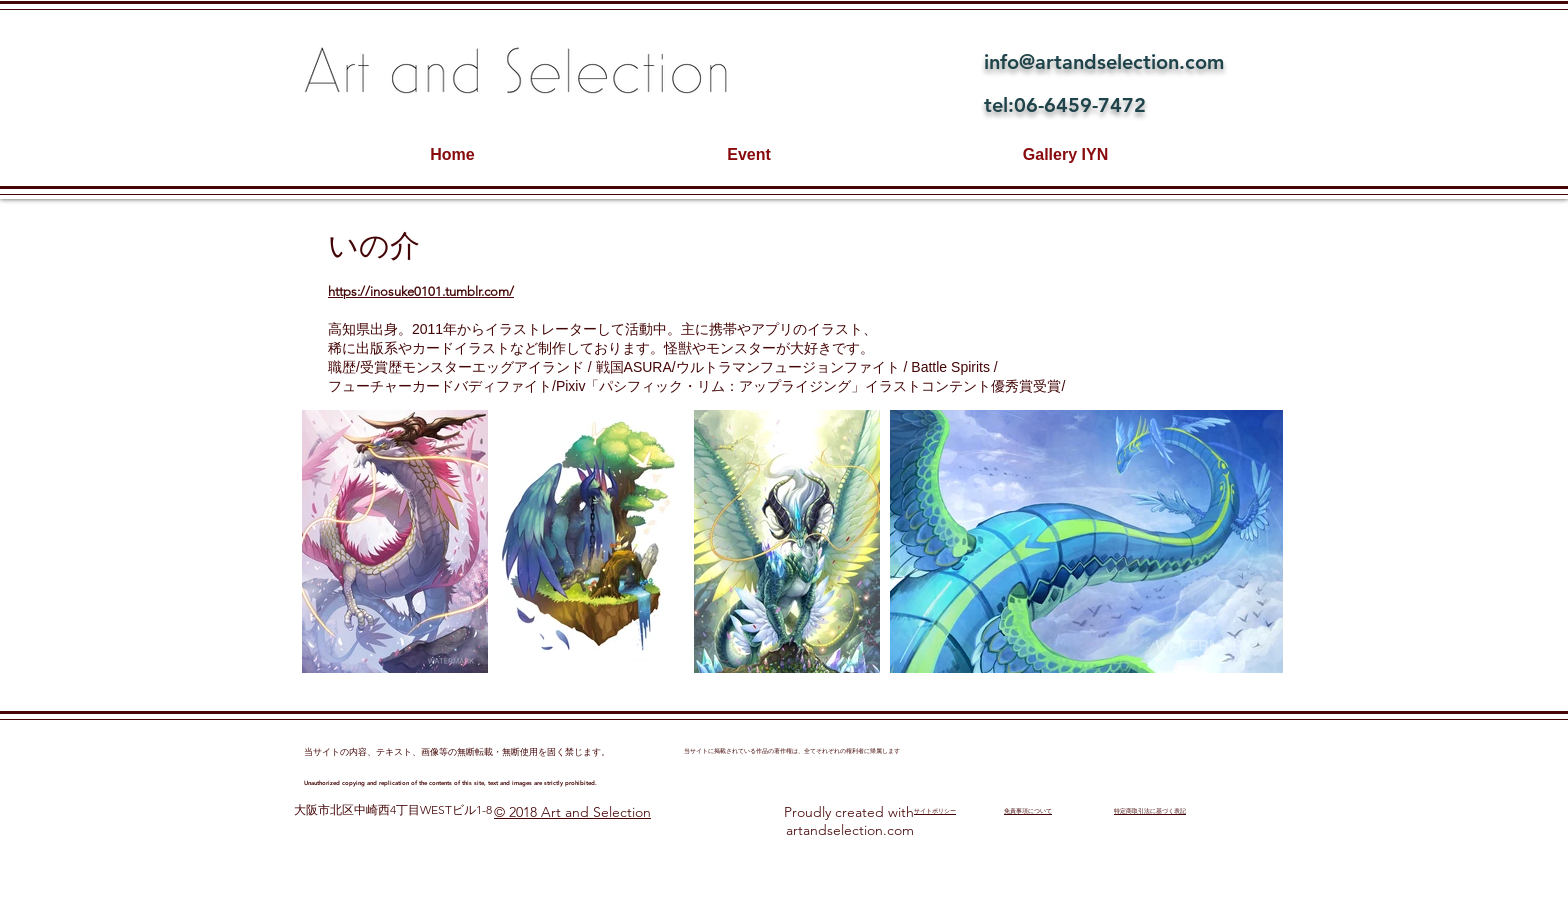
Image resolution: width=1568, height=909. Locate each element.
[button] (395, 541)
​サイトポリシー (935, 811)
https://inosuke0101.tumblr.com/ (421, 291)
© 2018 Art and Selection (572, 812)
